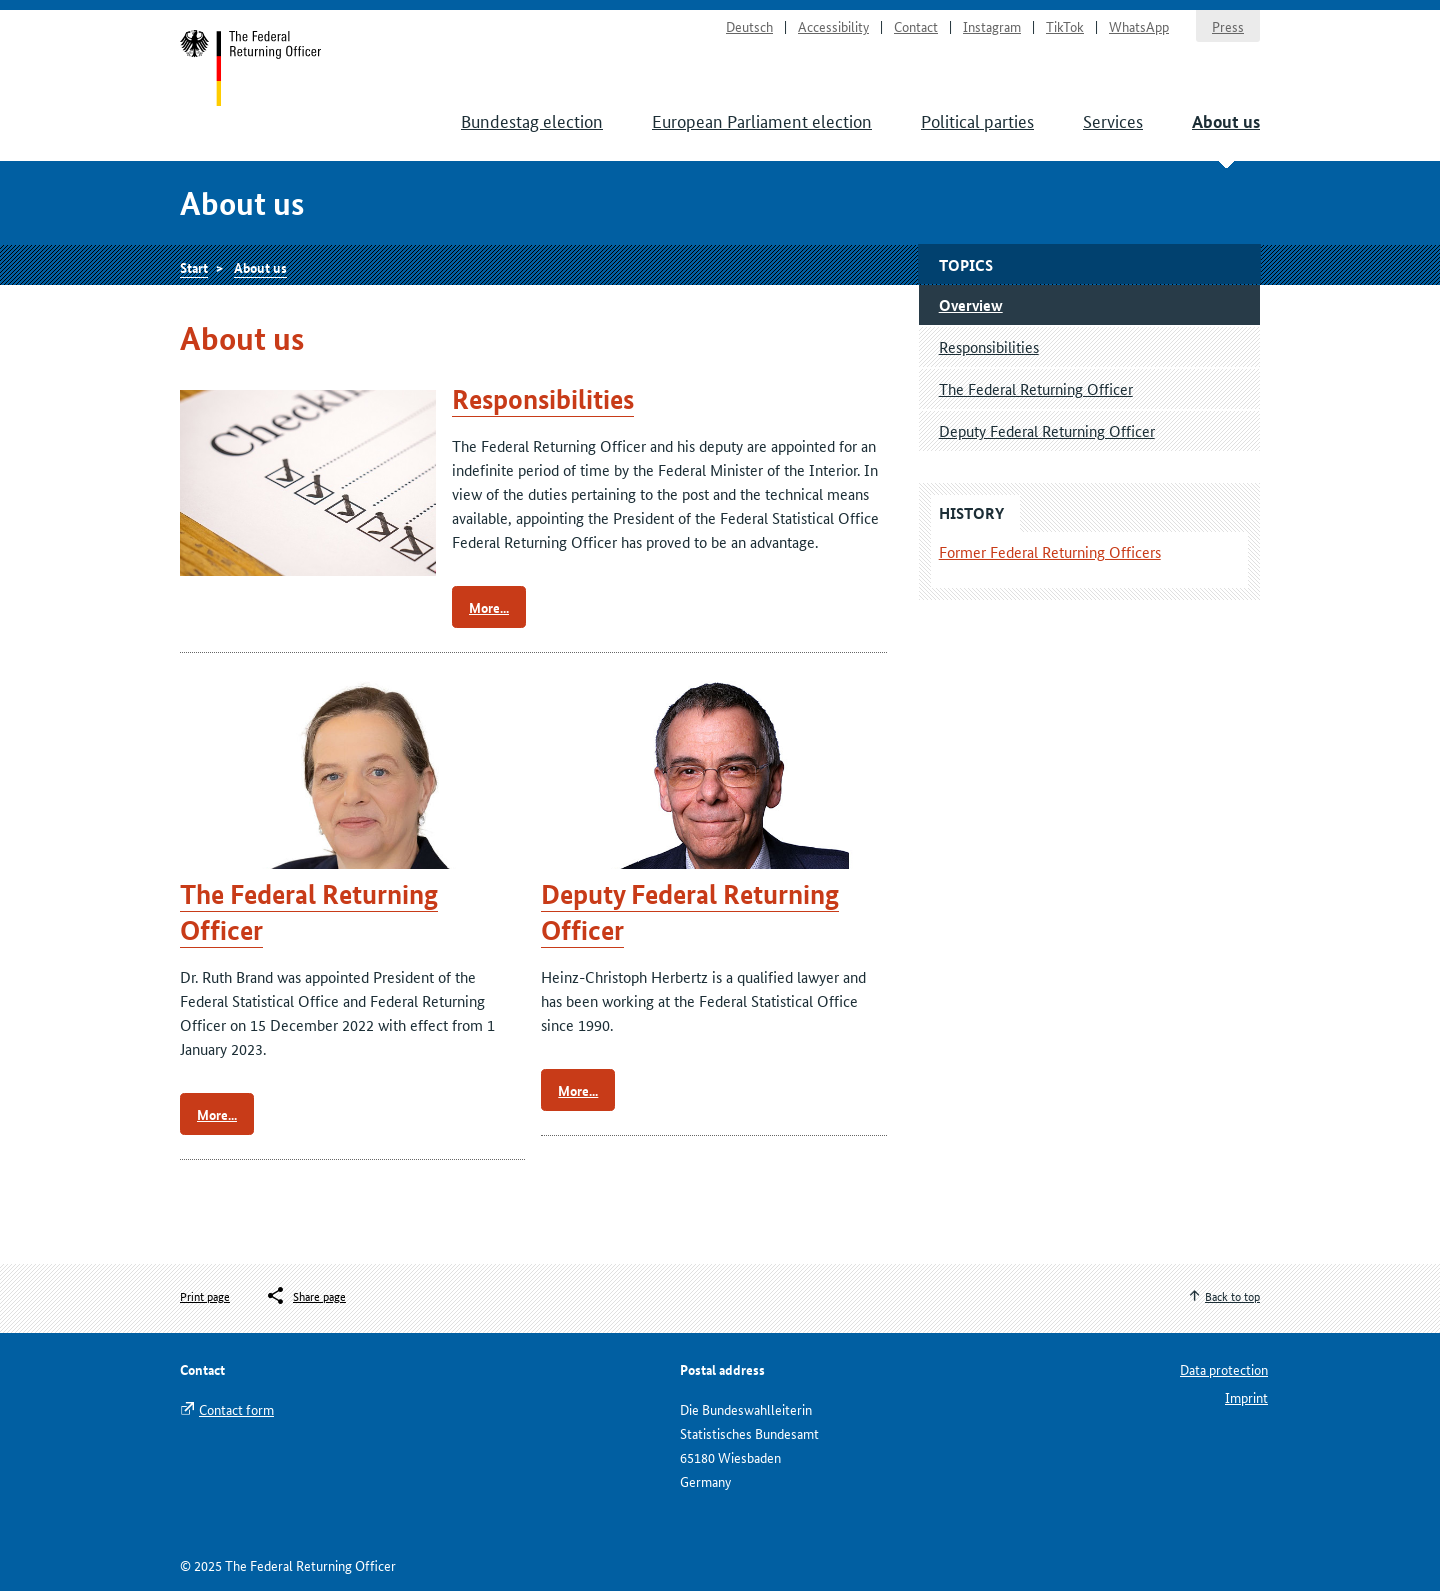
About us (1226, 121)
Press (1228, 26)
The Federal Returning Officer (1036, 388)
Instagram (992, 26)
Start (251, 68)
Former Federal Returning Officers (1050, 551)
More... (489, 607)
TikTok (1065, 26)
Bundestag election (532, 120)
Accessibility (833, 26)
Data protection (1224, 1369)
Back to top (1232, 1295)
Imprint (1246, 1397)
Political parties (977, 120)
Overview (971, 305)
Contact (916, 26)
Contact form (236, 1409)
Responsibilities (543, 399)
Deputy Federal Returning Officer (1047, 430)
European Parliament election (762, 120)
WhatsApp (1139, 26)
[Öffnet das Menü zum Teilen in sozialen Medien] (305, 1296)
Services (1113, 120)
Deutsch (749, 26)
